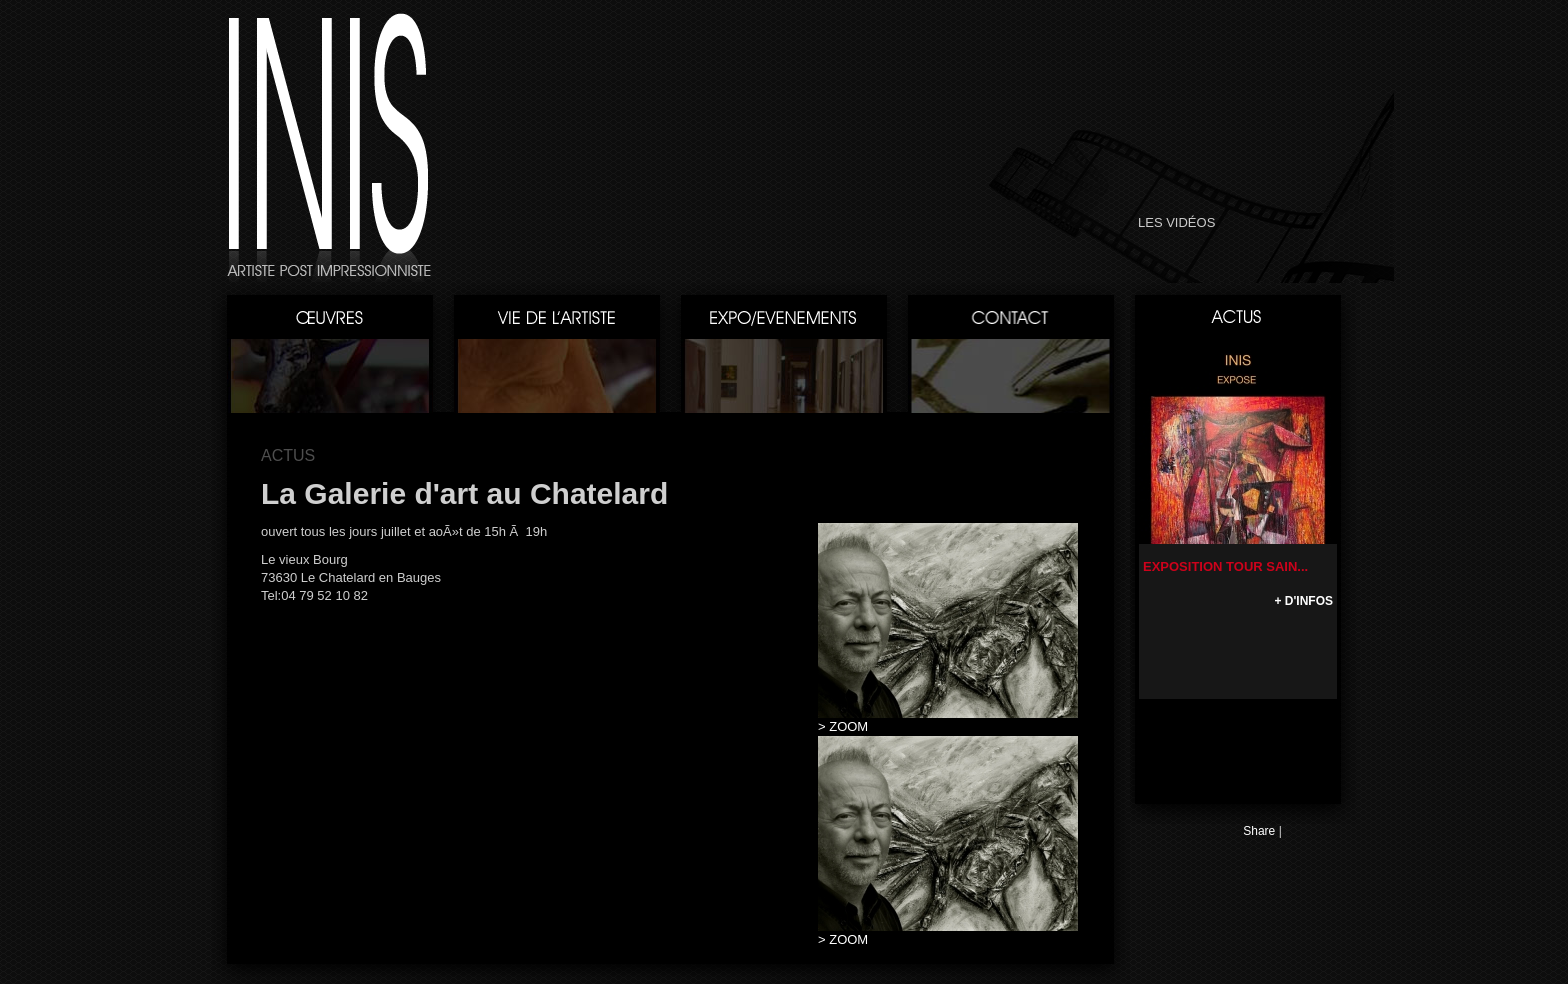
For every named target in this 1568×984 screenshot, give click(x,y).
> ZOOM (843, 726)
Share (1259, 831)
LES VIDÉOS (1176, 222)
